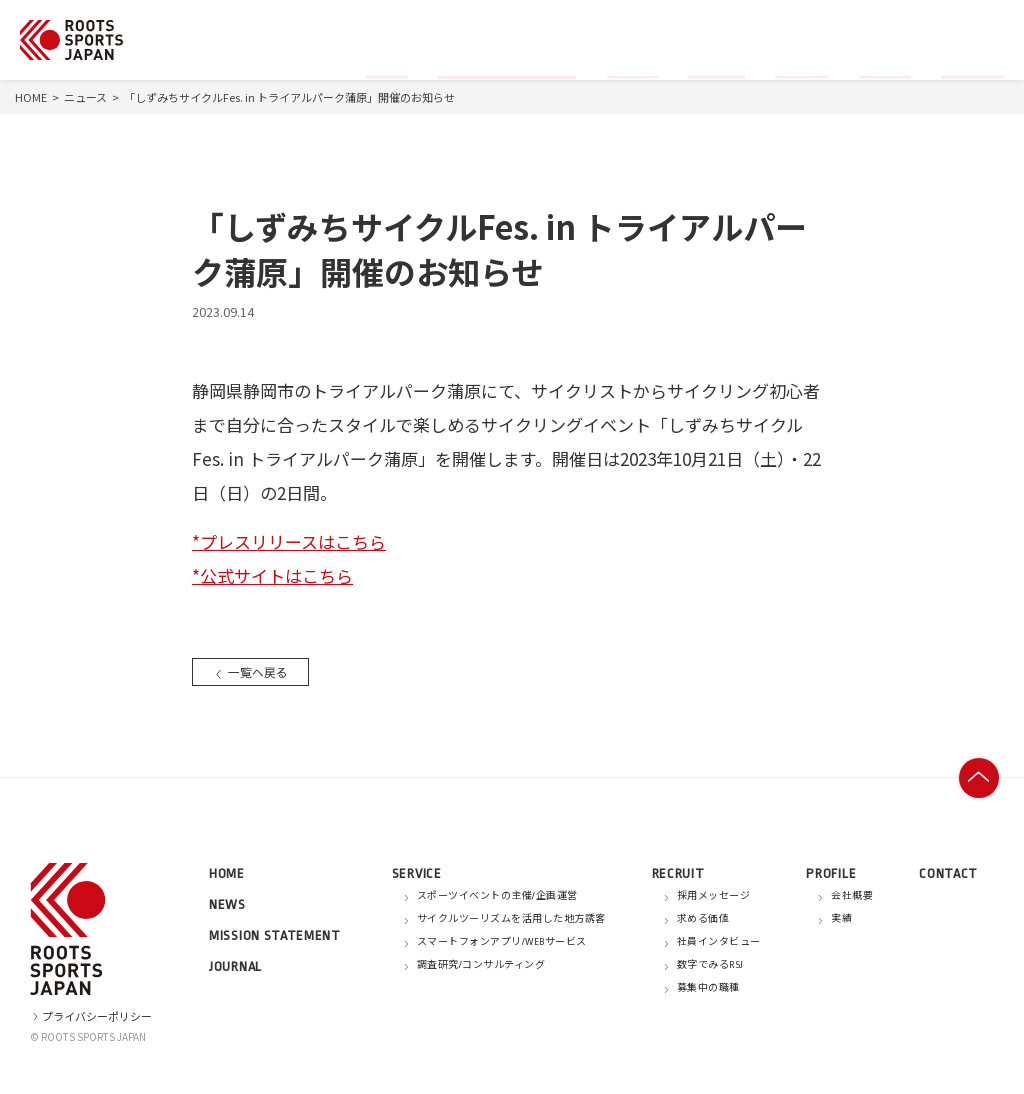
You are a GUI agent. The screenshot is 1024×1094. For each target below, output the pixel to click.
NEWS (227, 904)
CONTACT (948, 873)
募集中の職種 (708, 988)
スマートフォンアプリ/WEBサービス (502, 942)
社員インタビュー (719, 942)
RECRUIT (678, 873)
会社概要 (852, 896)
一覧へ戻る (253, 671)
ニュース (85, 97)
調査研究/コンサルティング (481, 965)
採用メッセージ (714, 896)
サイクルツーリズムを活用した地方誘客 (511, 919)
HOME (31, 97)
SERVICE (417, 873)
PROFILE (831, 873)
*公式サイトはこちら (272, 575)
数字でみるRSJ (710, 965)
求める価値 (703, 919)
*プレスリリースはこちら (289, 541)
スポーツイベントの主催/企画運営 (497, 896)
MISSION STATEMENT (275, 935)
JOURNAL (235, 966)
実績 (841, 919)
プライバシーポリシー (91, 1016)
